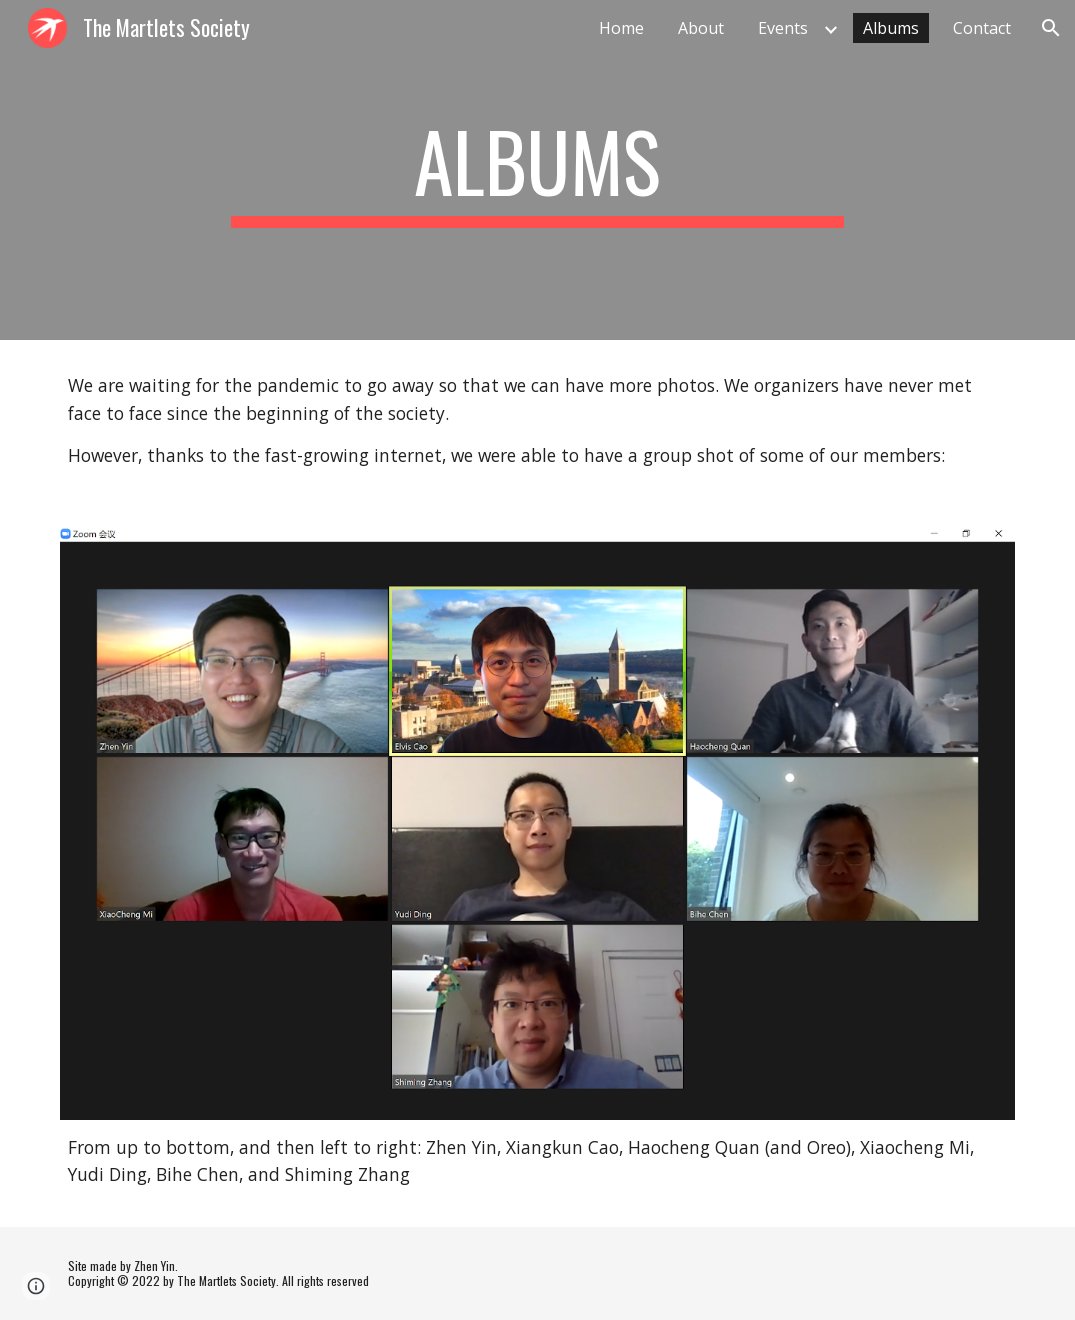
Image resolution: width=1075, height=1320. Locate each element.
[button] (1051, 28)
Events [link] (783, 28)
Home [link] (621, 28)
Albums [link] (891, 28)
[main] (537, 170)
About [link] (701, 28)
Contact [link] (982, 28)
